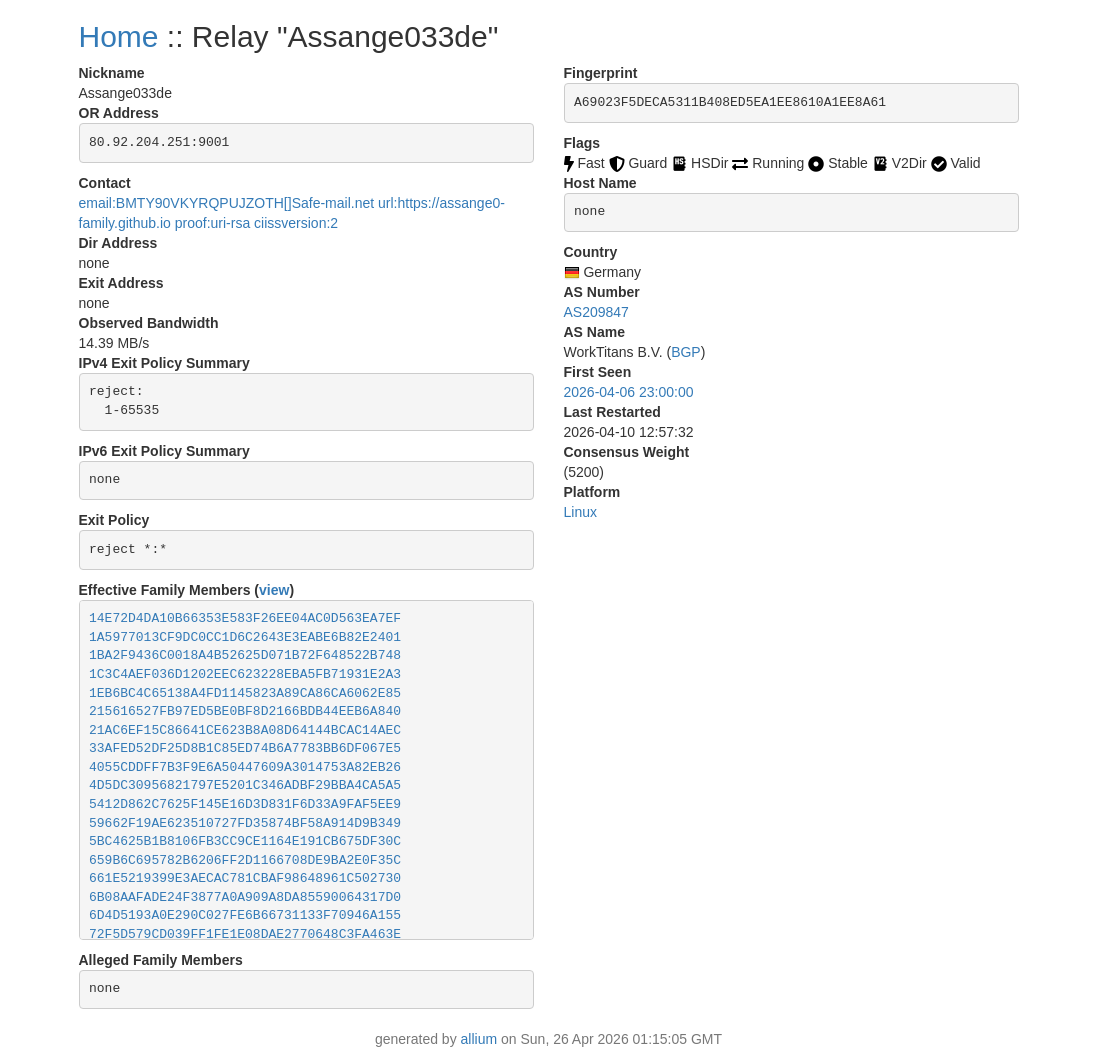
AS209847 (596, 312)
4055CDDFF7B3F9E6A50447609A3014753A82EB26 (245, 767)
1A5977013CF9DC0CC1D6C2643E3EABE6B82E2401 (245, 637)
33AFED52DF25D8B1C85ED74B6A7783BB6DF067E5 (245, 748)
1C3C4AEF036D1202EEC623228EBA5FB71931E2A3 (245, 674)
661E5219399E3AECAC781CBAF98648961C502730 (245, 878)
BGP (686, 352)
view (274, 590)
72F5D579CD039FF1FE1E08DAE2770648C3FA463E (245, 934)
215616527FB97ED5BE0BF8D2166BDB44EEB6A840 (245, 711)
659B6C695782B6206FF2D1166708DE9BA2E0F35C (245, 860)
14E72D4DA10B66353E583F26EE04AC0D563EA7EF (245, 618)
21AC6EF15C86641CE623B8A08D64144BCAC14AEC (245, 730)
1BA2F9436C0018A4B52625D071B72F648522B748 (245, 655)
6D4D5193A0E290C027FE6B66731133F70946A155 (245, 915)
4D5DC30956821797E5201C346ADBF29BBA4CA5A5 (245, 785)
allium (479, 1039)
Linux (580, 512)
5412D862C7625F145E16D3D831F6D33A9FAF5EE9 (245, 804)
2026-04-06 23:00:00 (629, 392)
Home (119, 36)
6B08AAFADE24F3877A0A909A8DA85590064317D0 (245, 897)
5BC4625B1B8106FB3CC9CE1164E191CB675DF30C (245, 841)
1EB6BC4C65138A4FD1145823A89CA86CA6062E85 (245, 693)
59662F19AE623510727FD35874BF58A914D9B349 (245, 823)
